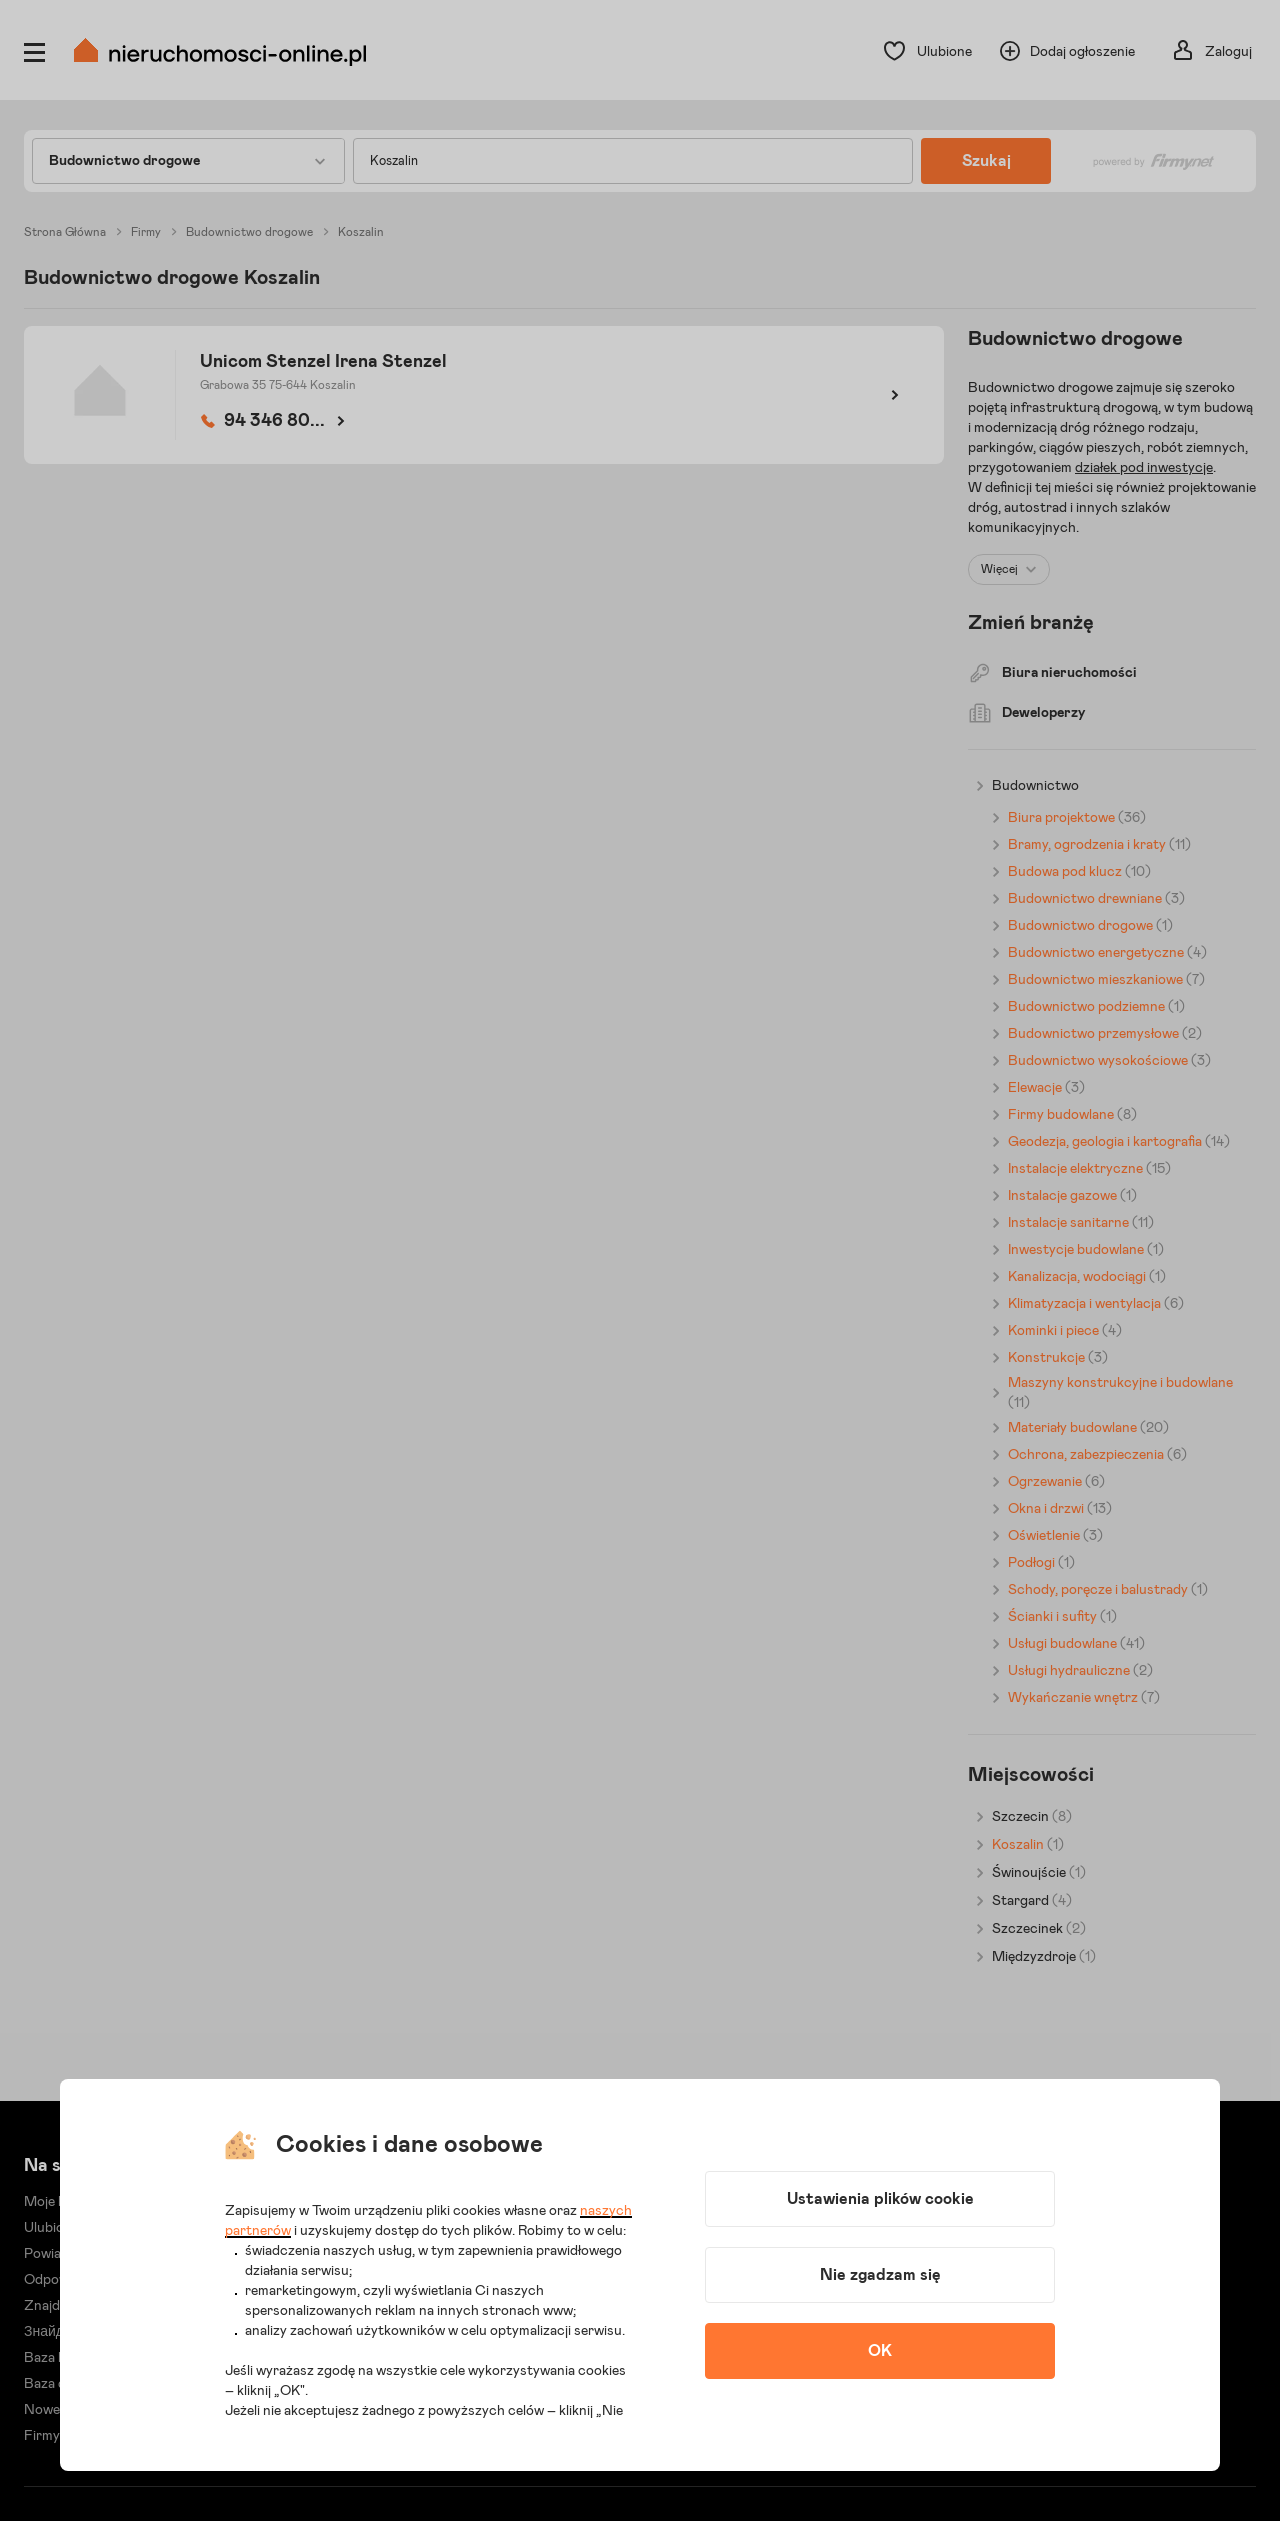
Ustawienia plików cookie (880, 2199)
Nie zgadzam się (880, 2275)
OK (880, 2351)
